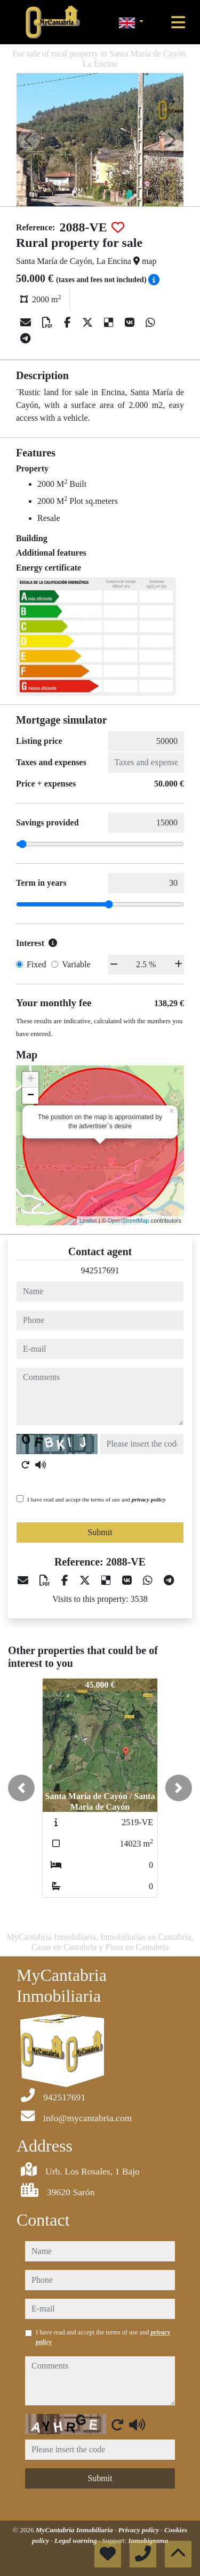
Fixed (36, 964)
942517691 (100, 1270)
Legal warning (76, 2541)
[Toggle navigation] (178, 22)
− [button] (30, 1096)
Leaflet (88, 1220)
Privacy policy (139, 2530)
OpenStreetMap (128, 1220)
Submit (99, 1532)
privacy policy (149, 1499)
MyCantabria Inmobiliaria (75, 2530)
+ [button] (30, 1080)
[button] (21, 1788)
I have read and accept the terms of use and (96, 1499)
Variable (76, 964)
